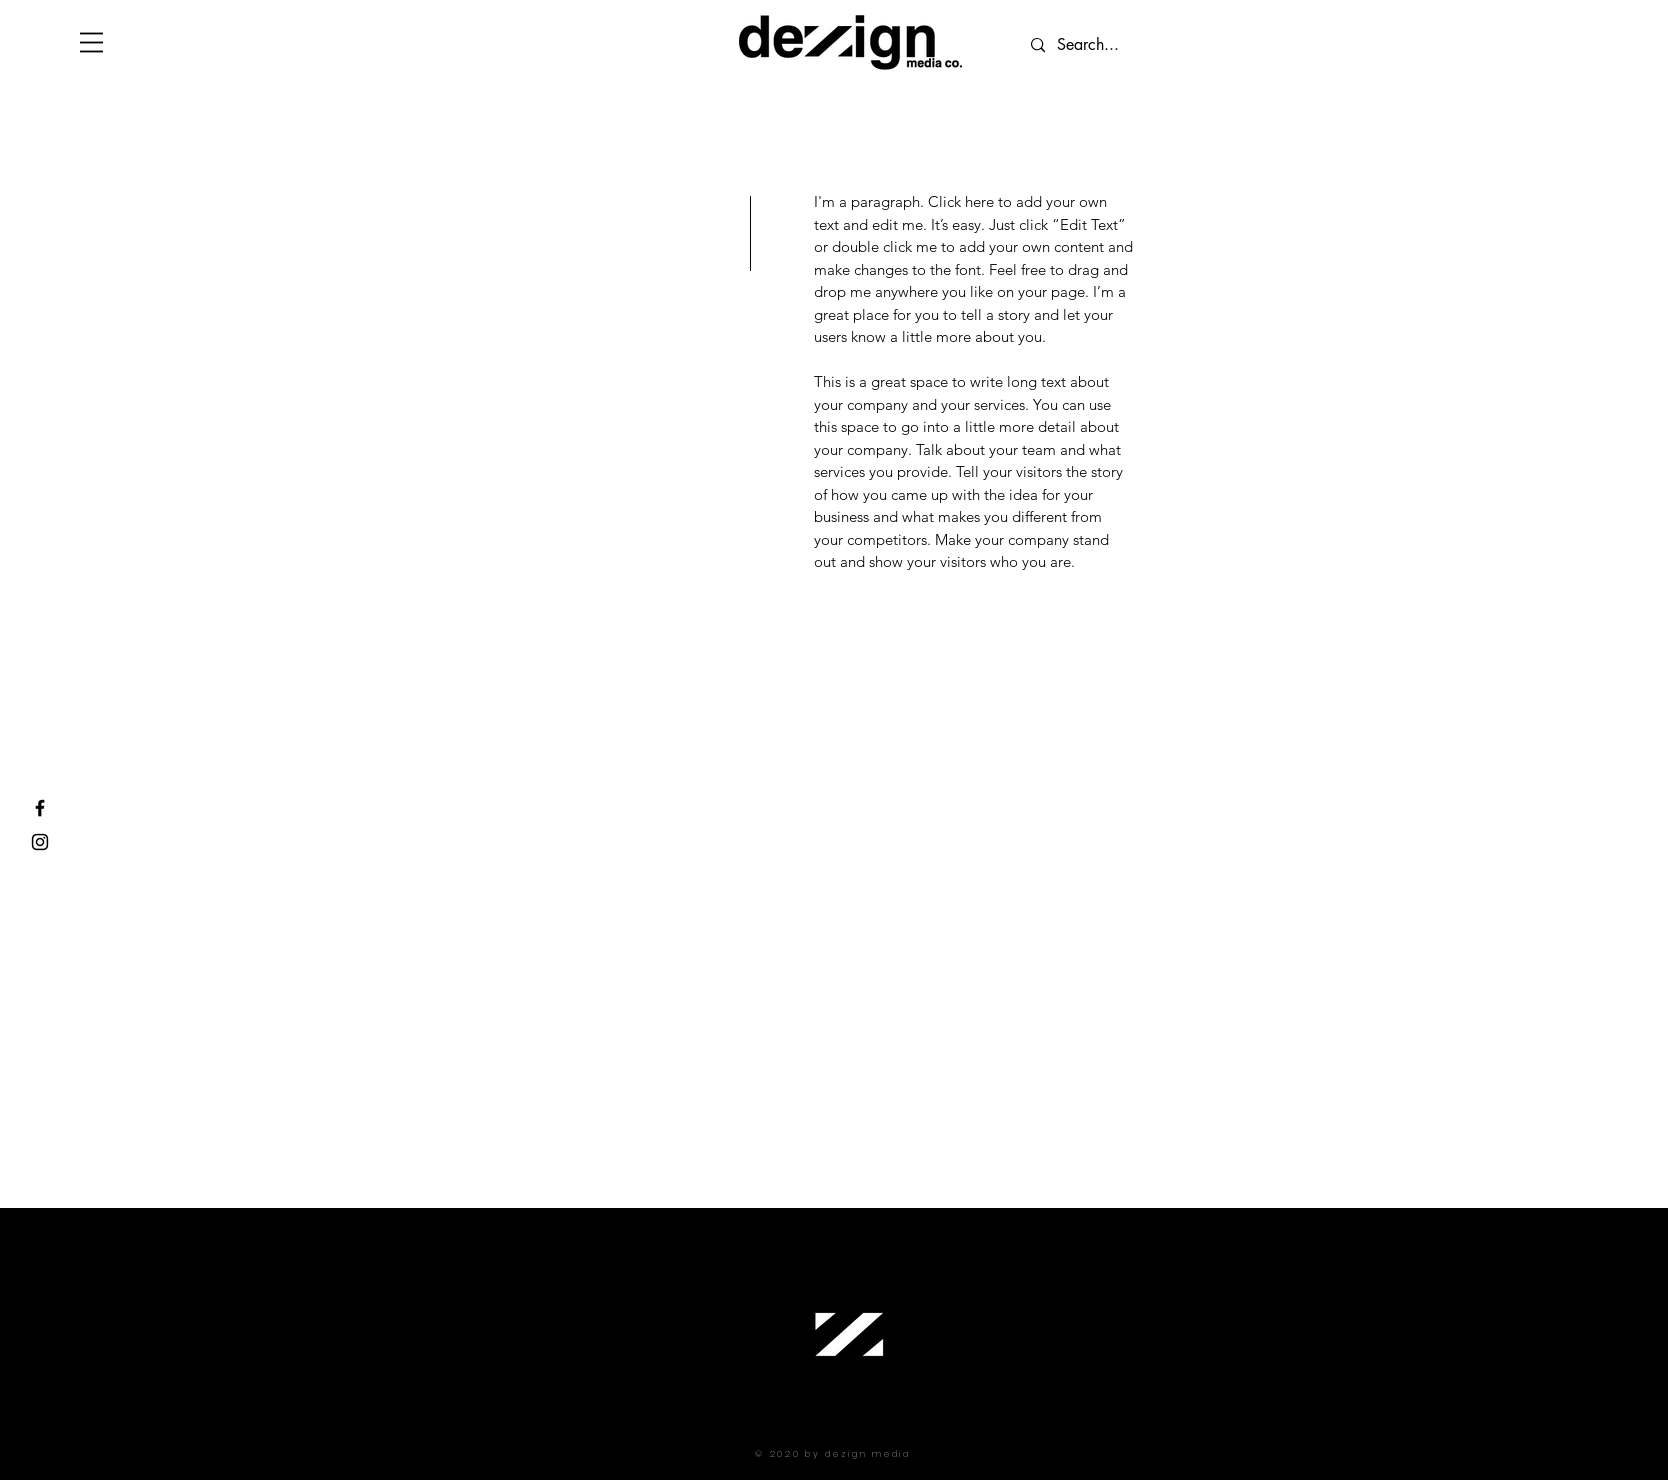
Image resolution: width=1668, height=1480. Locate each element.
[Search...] (1169, 45)
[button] (91, 42)
